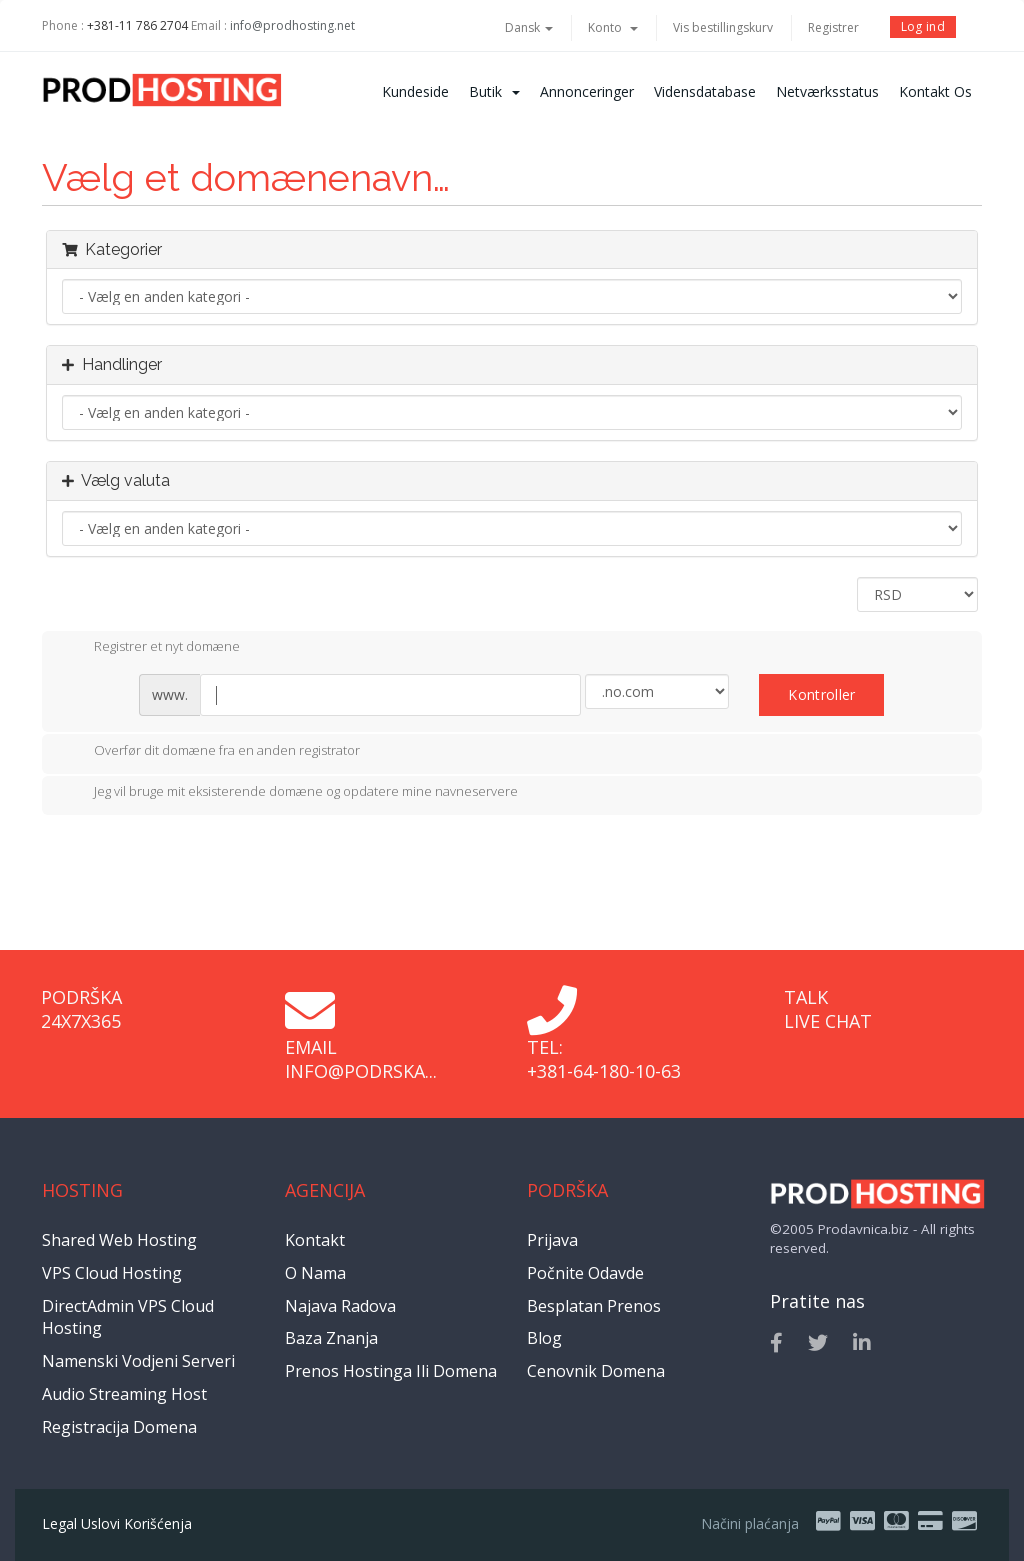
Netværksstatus (827, 91)
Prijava (552, 1240)
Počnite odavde (585, 1273)
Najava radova (340, 1306)
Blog (544, 1338)
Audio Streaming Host (124, 1394)
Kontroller (821, 694)
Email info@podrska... (361, 1059)
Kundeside (415, 91)
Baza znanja (331, 1338)
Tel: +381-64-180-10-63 (604, 1059)
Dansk (529, 27)
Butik (494, 91)
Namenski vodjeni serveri (138, 1361)
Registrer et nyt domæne (151, 648)
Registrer (833, 27)
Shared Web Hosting (119, 1240)
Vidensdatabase (705, 91)
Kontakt (315, 1240)
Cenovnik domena (596, 1371)
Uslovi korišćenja (136, 1523)
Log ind (923, 26)
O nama (315, 1273)
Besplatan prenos (594, 1306)
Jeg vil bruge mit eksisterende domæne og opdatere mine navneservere (290, 793)
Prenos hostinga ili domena (391, 1371)
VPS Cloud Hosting (112, 1273)
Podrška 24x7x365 (81, 1009)
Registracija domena (119, 1427)
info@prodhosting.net (292, 25)
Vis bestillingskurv (723, 27)
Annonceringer (587, 91)
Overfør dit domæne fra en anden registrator (211, 752)
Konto (613, 27)
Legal (59, 1523)
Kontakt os (935, 91)
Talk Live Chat (828, 1009)
